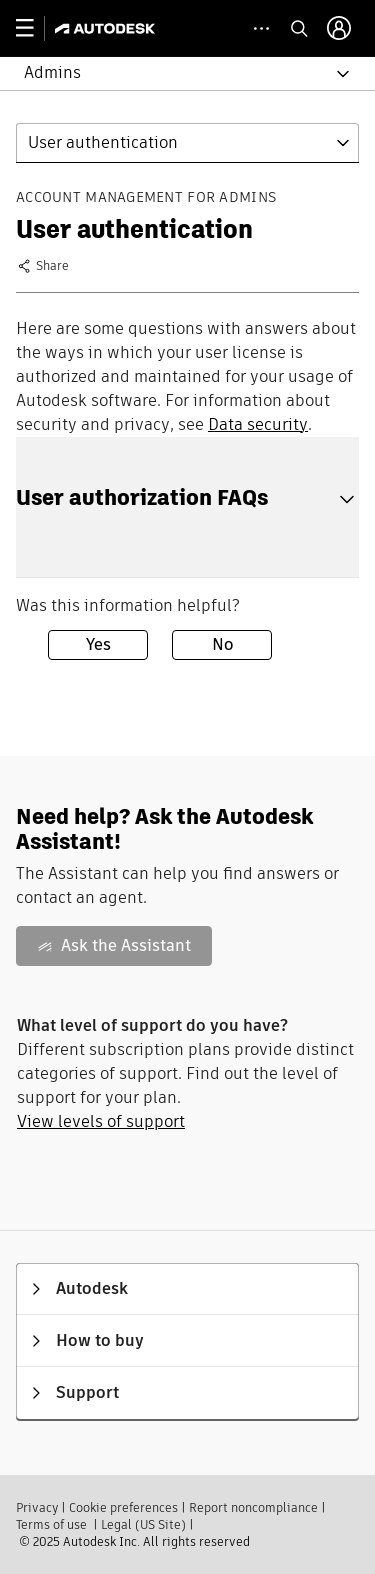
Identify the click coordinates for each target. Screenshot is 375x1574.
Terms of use (51, 1524)
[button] (175, 73)
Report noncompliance (253, 1507)
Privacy (37, 1507)
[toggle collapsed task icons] (261, 28)
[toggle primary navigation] (35, 28)
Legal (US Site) (143, 1524)
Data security (258, 424)
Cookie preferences (123, 1507)
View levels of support (101, 1121)
